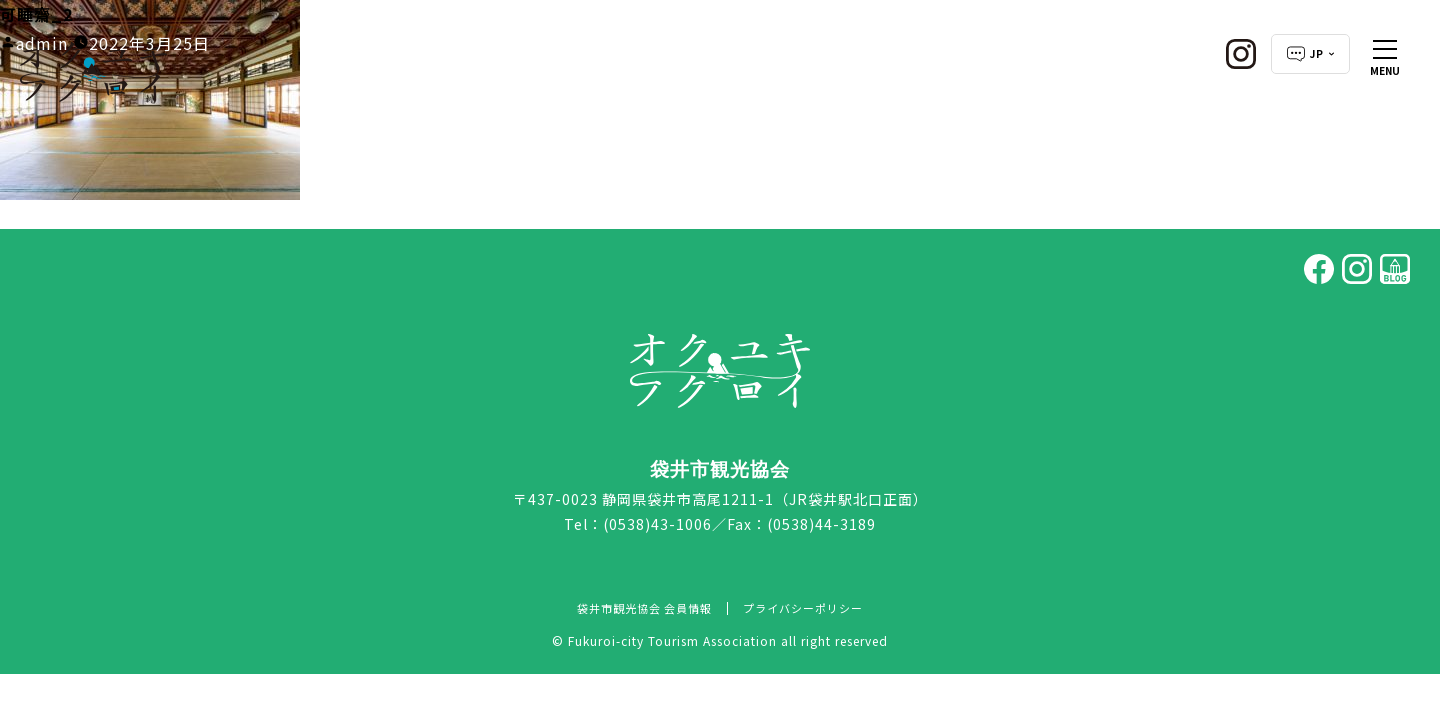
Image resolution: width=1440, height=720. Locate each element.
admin (42, 43)
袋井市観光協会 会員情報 (644, 608)
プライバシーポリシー (803, 608)
